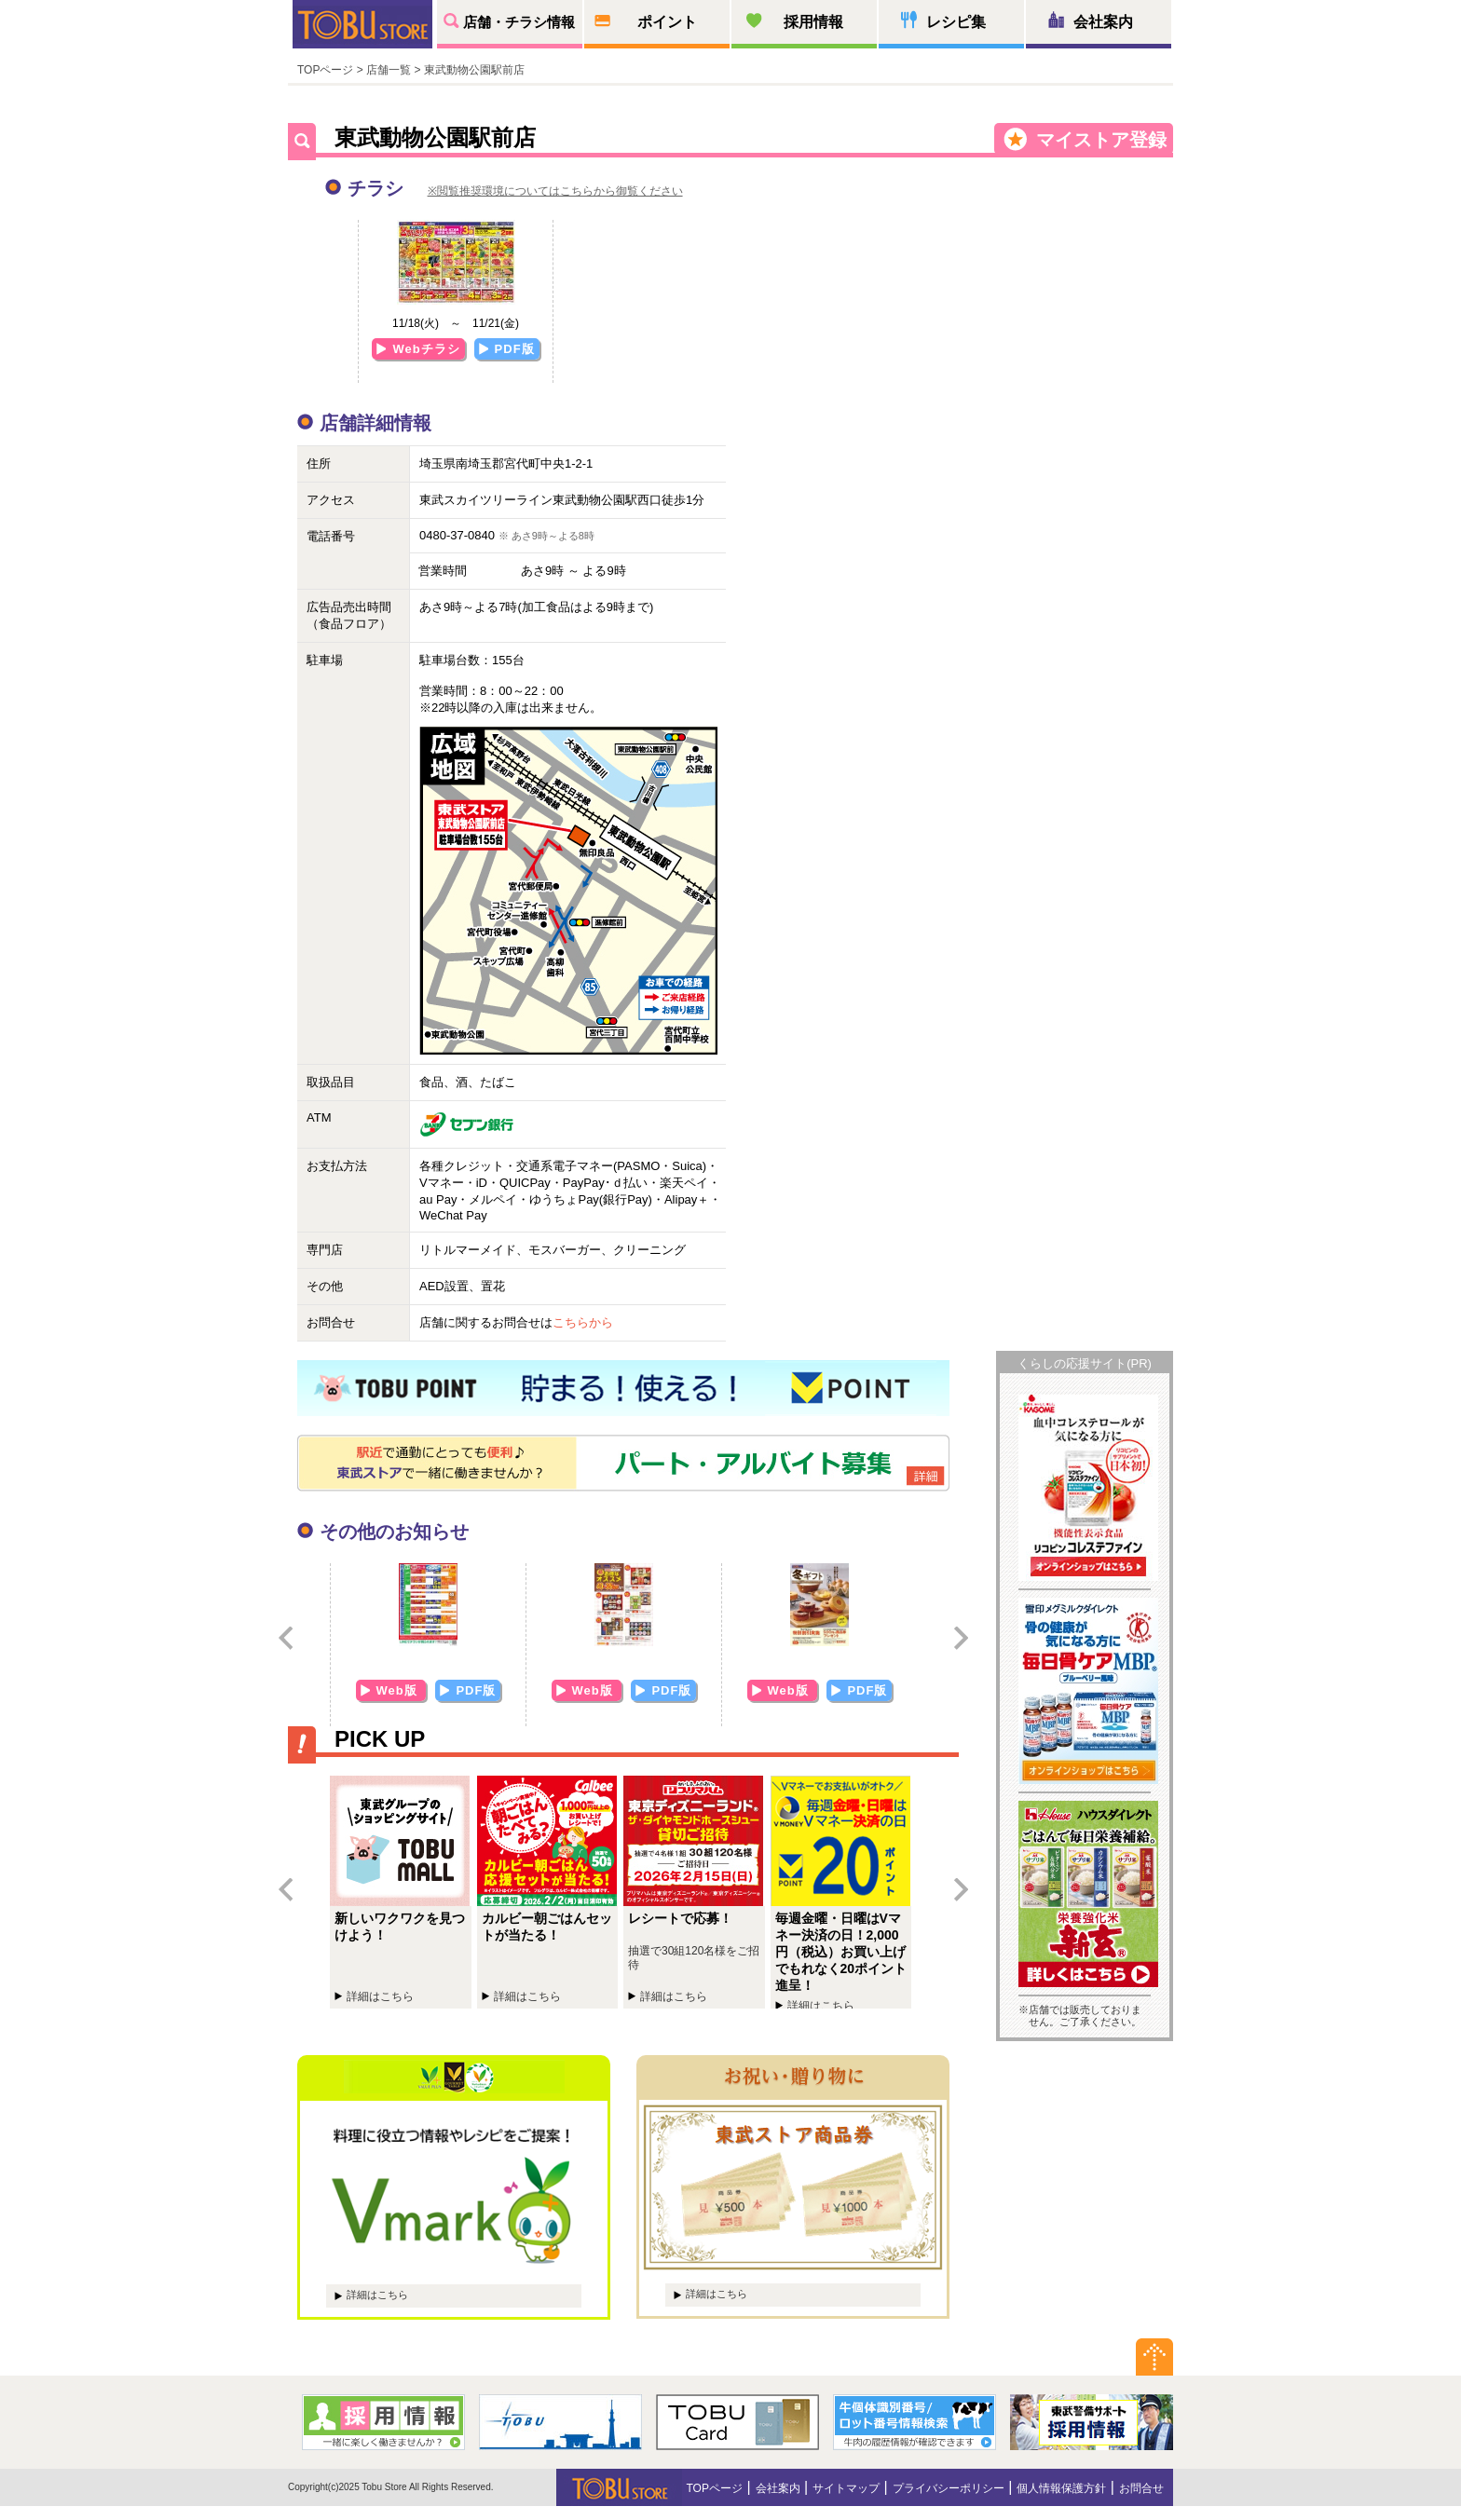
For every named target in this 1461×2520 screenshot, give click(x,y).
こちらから (583, 1322)
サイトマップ (846, 2488)
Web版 (399, 1690)
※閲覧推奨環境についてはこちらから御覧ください (555, 191)
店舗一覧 (388, 69)
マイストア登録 (1101, 139)
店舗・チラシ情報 (519, 22)
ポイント (667, 22)
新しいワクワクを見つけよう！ (403, 1892)
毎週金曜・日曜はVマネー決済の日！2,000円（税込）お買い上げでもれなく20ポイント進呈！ (844, 1892)
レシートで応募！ (697, 1892)
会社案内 (1103, 22)
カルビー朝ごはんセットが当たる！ (550, 1892)
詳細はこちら (377, 2294)
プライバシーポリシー (948, 2488)
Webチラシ (425, 349)
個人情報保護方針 (1061, 2488)
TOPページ (325, 69)
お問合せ (1141, 2488)
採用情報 (813, 22)
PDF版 (515, 349)
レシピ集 (956, 22)
